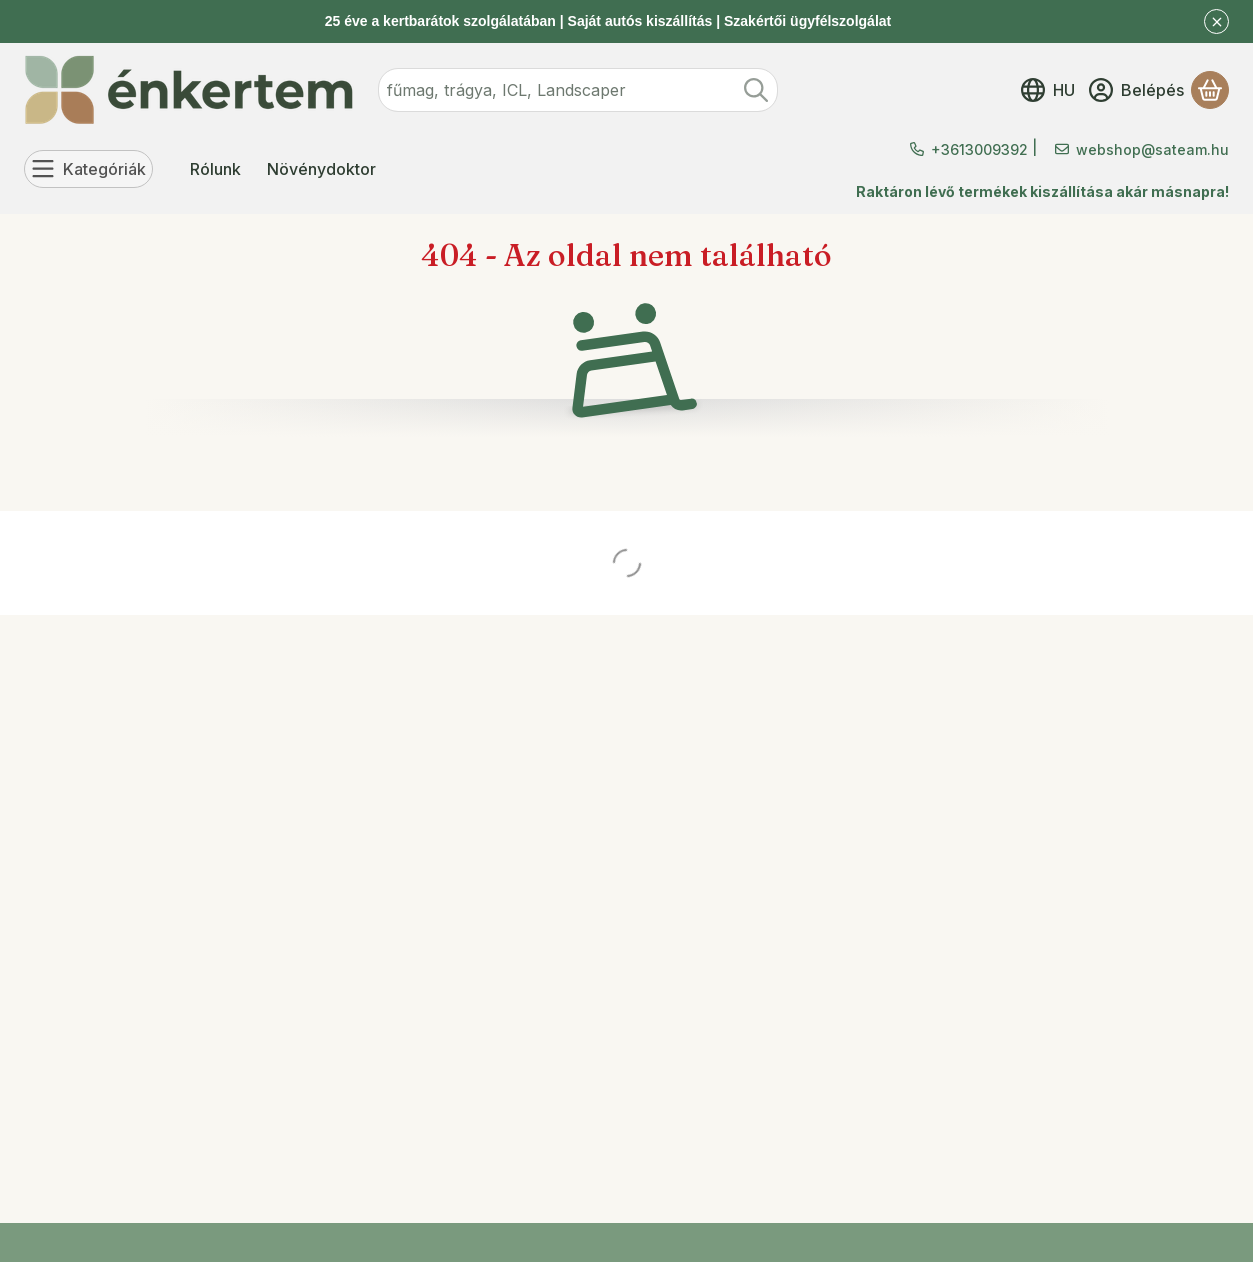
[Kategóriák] (88, 169)
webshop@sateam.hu (1152, 149)
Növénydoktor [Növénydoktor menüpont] (321, 169)
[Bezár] (1216, 21)
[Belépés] (1136, 90)
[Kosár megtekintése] (1210, 90)
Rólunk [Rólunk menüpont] (215, 169)
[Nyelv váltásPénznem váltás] (1048, 90)
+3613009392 (979, 149)
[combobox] (578, 90)
